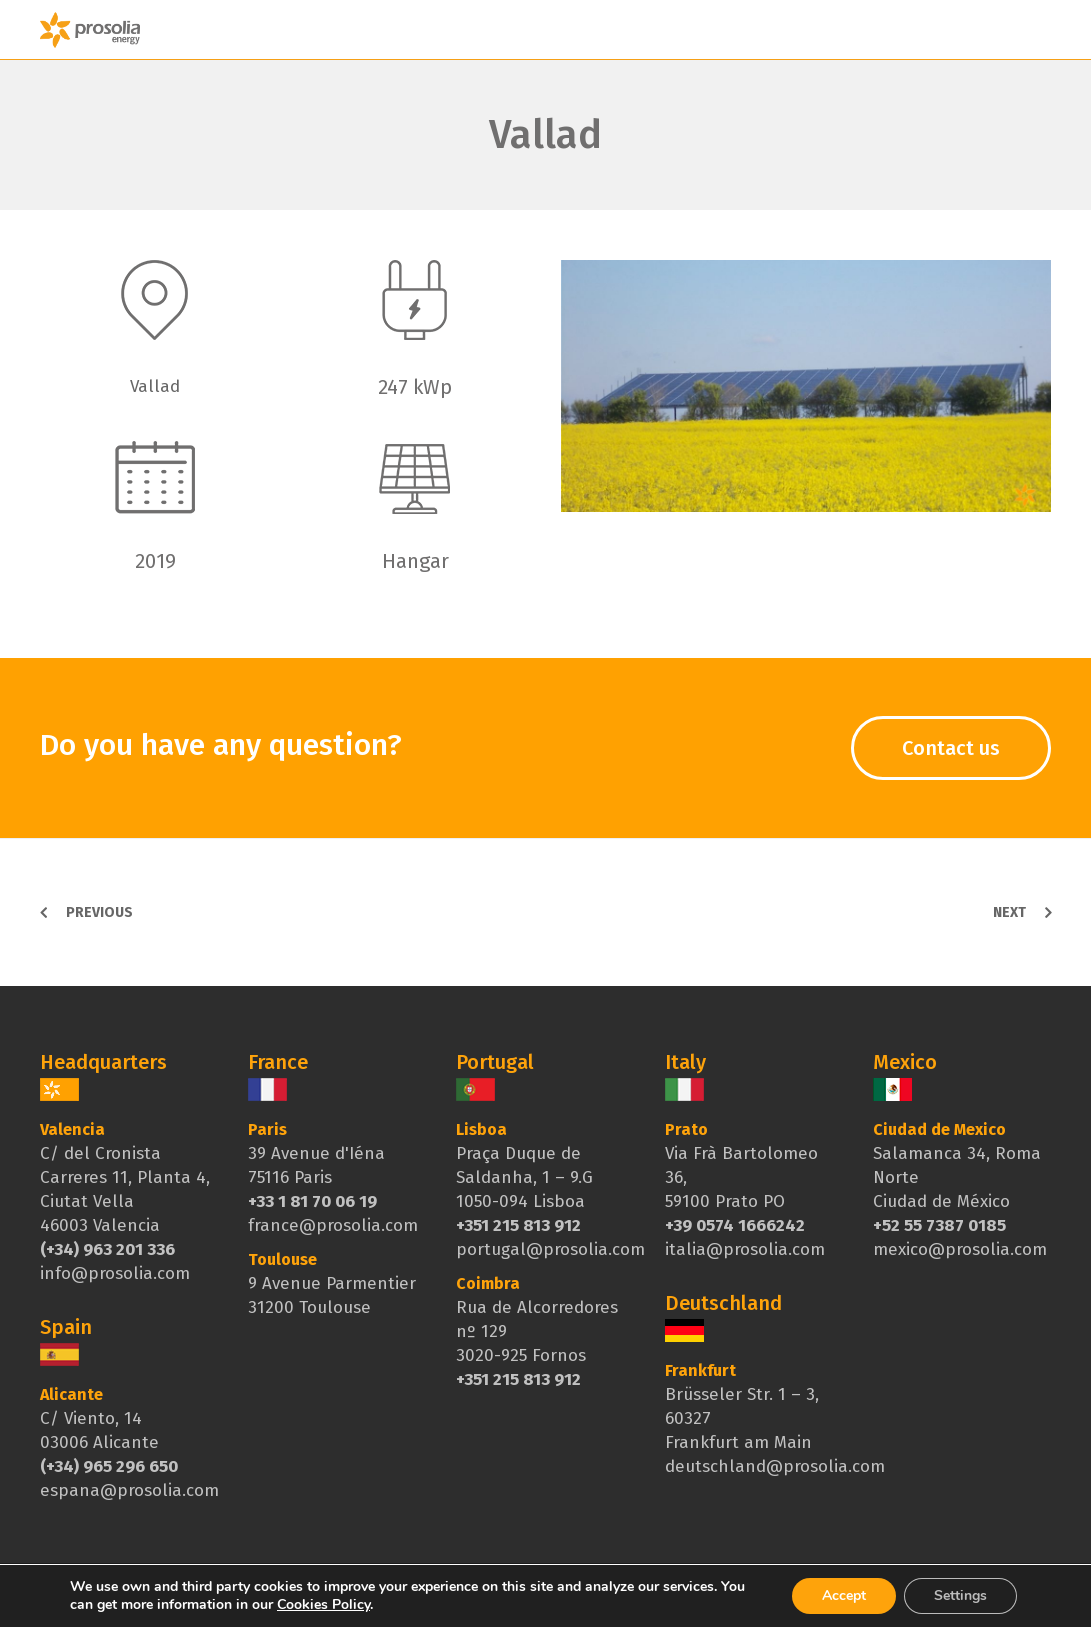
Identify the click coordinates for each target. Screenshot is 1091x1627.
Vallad (545, 135)
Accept (844, 1595)
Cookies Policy (323, 1604)
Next (1009, 912)
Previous (99, 912)
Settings (960, 1595)
